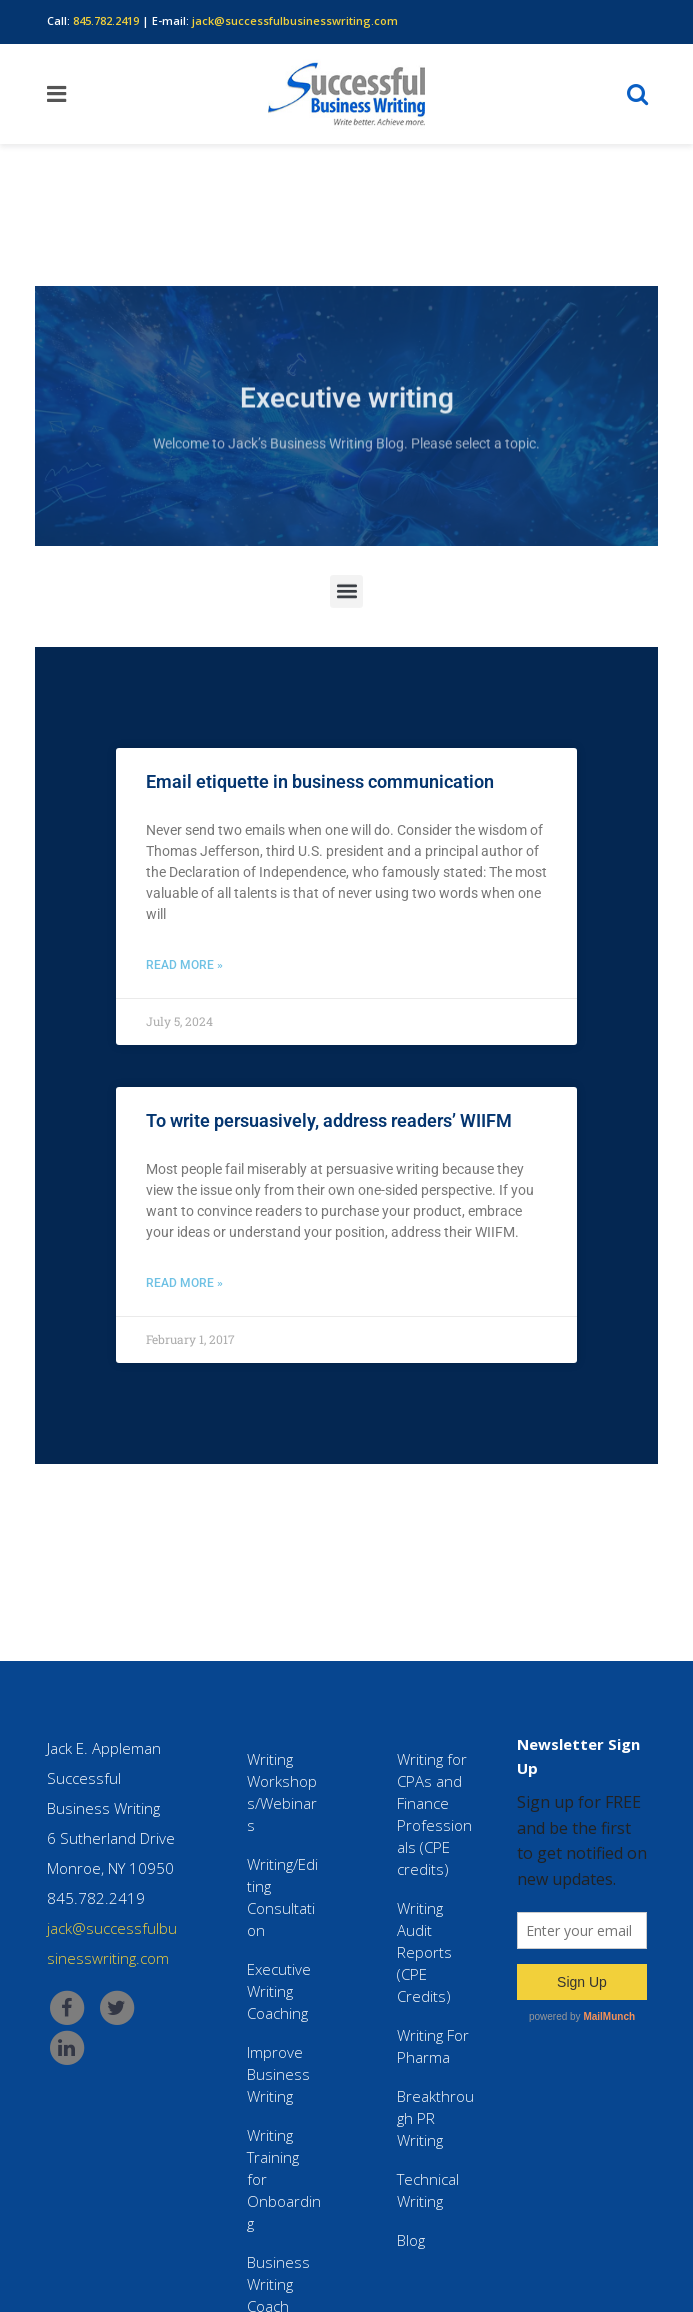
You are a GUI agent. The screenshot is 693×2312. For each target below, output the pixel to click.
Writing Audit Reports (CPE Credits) (424, 1952)
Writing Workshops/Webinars (282, 1792)
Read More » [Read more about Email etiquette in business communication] (184, 965)
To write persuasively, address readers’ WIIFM (329, 1120)
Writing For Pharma (433, 2046)
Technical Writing (428, 2190)
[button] (346, 597)
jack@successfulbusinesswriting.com (295, 20)
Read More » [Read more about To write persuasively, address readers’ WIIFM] (184, 1283)
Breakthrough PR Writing (435, 2118)
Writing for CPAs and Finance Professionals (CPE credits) (434, 1814)
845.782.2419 (106, 20)
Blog (411, 2240)
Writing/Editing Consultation (282, 1897)
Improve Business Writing (278, 2074)
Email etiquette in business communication (320, 781)
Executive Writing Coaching (279, 1991)
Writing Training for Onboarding (284, 2179)
